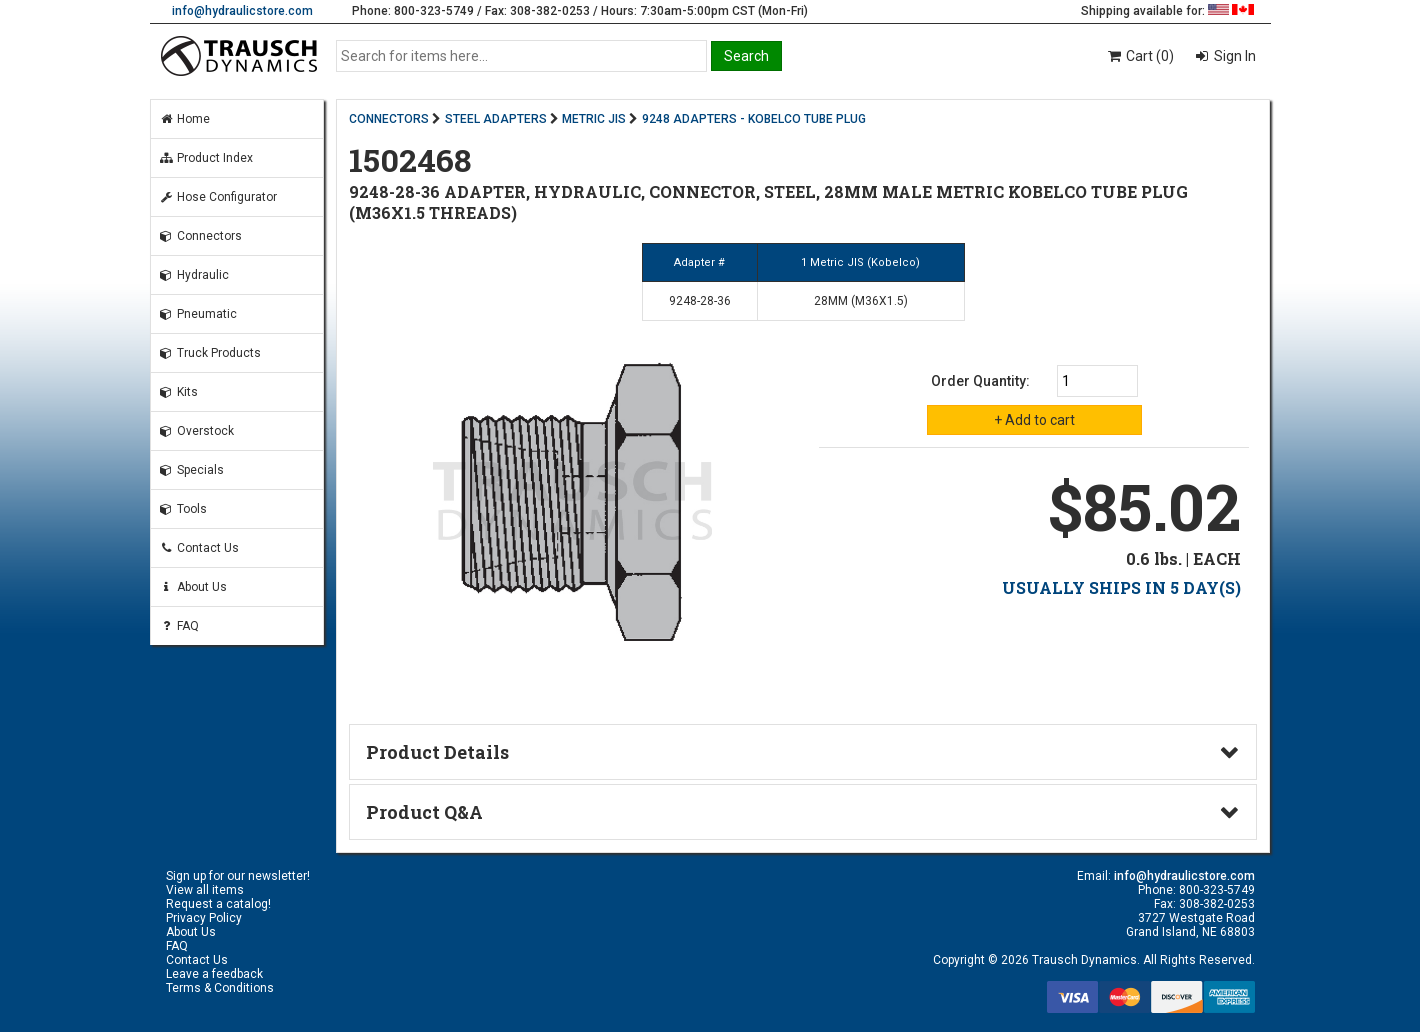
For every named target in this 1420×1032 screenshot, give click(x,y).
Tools (183, 509)
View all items (205, 890)
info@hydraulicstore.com (242, 11)
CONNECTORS (389, 119)
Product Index (206, 158)
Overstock (196, 431)
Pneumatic (198, 314)
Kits (178, 392)
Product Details (437, 752)
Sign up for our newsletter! (238, 876)
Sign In (1233, 56)
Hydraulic (194, 275)
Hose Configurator (218, 197)
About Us (193, 587)
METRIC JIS (594, 119)
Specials (191, 470)
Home (184, 119)
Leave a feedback (214, 974)
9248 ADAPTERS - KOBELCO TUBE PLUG (754, 119)
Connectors (200, 236)
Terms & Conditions (220, 988)
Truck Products (210, 353)
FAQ (179, 626)
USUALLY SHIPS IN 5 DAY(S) (1121, 587)
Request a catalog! (218, 904)
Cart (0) (1139, 56)
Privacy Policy (204, 918)
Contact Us (199, 548)
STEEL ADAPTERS (496, 119)
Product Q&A (424, 812)
